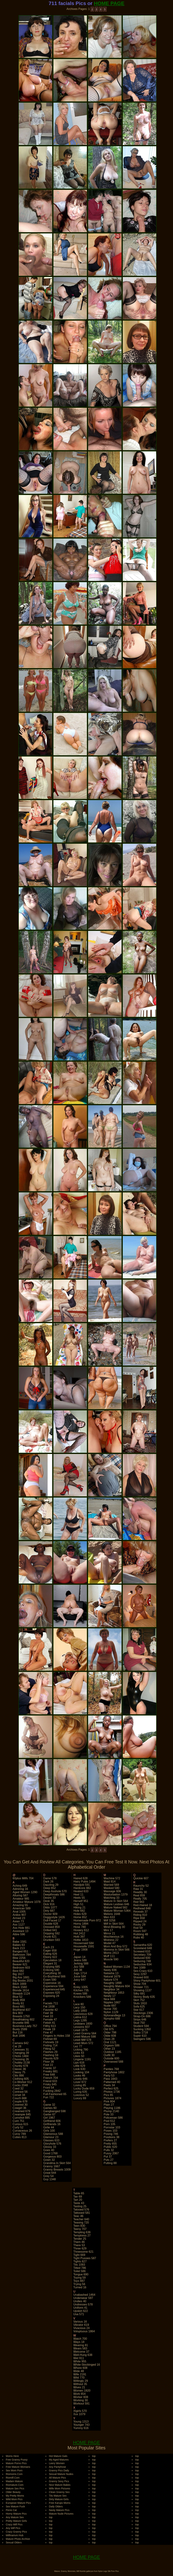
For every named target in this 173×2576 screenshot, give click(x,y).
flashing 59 (50, 2055)
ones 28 (109, 2038)
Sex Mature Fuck (15, 2506)
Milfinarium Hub (14, 2535)
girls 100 (49, 2130)
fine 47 (48, 2032)
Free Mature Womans (18, 2466)
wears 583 (80, 2348)
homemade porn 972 (87, 1920)
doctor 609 (50, 1913)
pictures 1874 (112, 2098)
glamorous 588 (53, 2133)
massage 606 (112, 1891)
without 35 (80, 2384)
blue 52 (17, 1996)
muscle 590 (111, 1959)
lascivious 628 (83, 2013)
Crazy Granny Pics (16, 2531)
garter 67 (49, 2114)
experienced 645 (54, 1989)
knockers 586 (82, 1996)
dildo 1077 (50, 1907)
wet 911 (78, 2358)
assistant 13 (20, 1931)
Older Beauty (13, 2492)
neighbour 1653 (114, 1992)
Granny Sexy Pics (59, 2481)
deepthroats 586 (54, 1894)
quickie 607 (141, 1878)
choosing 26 (21, 2059)
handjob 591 (81, 1884)
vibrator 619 (81, 2324)
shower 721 (141, 1987)
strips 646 (139, 2019)
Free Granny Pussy (17, 2459)
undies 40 (79, 2301)
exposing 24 (51, 1995)
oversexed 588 (113, 2061)
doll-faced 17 (52, 1920)
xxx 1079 (79, 2414)
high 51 (78, 1904)
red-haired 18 (142, 1905)
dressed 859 (51, 1926)
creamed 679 (21, 2111)
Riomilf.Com (13, 2477)
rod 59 (138, 1927)
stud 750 (139, 2022)
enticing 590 (51, 1969)
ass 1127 (19, 1924)
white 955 (79, 2361)
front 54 (48, 2087)
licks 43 (78, 2052)
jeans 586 (80, 1960)
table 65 (78, 2193)
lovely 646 (80, 2078)
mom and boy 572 (115, 1946)
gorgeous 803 (52, 2156)
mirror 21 (109, 1933)
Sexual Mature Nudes (61, 2474)
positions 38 (111, 2137)
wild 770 (79, 2377)
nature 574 (111, 1979)
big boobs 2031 (23, 1980)
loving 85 (79, 2085)
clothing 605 (21, 2078)
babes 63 (19, 1944)
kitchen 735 (81, 1990)
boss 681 (19, 2006)
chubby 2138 (21, 2062)
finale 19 (49, 2029)
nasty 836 (110, 1969)
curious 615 (20, 2124)
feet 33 (48, 2016)
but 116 (18, 2032)
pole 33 (108, 2114)
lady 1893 (80, 2010)
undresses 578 (83, 2304)
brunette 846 (21, 2022)
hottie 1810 (80, 1939)
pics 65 (108, 2095)
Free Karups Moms (59, 2502)
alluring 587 (20, 1895)
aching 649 (20, 1885)
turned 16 (79, 2287)
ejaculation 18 (52, 1960)
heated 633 (80, 1891)
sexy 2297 (140, 1974)
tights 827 (80, 2261)
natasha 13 (111, 1973)
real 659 (139, 1895)
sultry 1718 (140, 2032)
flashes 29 (50, 2051)
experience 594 (53, 1986)
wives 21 (79, 2387)
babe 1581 (20, 1941)
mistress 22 (111, 1939)
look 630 (79, 2069)
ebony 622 (50, 1957)
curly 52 (18, 2127)
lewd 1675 (80, 2030)
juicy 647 (79, 1979)
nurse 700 (110, 2008)
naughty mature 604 (117, 1986)
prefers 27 (110, 2140)
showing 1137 (142, 1990)
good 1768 (50, 2153)
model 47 (110, 1943)
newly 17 (110, 1995)
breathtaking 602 (23, 2019)
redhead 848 (142, 1908)
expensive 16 (52, 1982)
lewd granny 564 (84, 2033)
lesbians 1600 (82, 2023)
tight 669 (79, 2254)
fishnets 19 (50, 2042)
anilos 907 (19, 1914)
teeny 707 (80, 2229)
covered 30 (20, 2104)
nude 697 (110, 2005)
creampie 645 (22, 2114)
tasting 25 (79, 2206)
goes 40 (48, 2150)
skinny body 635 (144, 1996)
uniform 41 (80, 2307)
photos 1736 (112, 2091)
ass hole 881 (21, 1927)
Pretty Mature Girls (16, 2520)
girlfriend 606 (52, 2120)
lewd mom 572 (83, 2043)
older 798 (110, 2032)
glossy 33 (49, 2146)
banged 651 (20, 1951)
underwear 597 (83, 2298)
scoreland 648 (142, 1948)
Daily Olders (56, 2506)
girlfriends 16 (51, 2124)
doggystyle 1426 (54, 1917)
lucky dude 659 (83, 2088)
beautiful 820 (21, 1961)
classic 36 (19, 2069)
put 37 (108, 2156)
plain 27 (109, 2104)
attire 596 (19, 1934)
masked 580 (111, 1888)
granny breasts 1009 (57, 2169)
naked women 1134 (117, 1966)
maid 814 (110, 1881)
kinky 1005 (80, 1987)
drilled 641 (50, 1930)
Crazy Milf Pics (14, 2524)
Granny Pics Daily (59, 2470)
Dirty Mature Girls (59, 2499)
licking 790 (80, 2049)
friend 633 (50, 2081)
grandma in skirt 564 (57, 2163)
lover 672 (79, 2082)
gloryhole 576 (52, 2143)
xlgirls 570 (80, 2410)
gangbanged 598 (54, 2111)
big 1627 (18, 1974)
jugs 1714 (80, 1973)
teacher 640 (81, 2219)
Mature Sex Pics (15, 2488)
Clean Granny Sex (59, 2492)
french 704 (50, 2077)
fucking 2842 (52, 2090)
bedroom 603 (21, 1967)
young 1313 (81, 2421)
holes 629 (79, 1913)
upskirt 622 (80, 2310)
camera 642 (21, 2043)
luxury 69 (79, 2098)
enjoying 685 (51, 1966)
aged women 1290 (25, 1892)
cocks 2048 (20, 2085)
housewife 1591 (83, 1946)
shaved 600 (141, 1977)
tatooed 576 (81, 2209)
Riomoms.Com (14, 2474)
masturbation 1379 (116, 1894)
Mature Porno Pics (16, 2463)
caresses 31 (21, 2049)
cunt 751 (18, 2120)
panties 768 (111, 2069)
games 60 (50, 2107)
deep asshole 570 (55, 1891)
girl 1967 (49, 2117)
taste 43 (78, 2203)
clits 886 (18, 2075)
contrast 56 (20, 2091)
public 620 (110, 2146)
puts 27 (108, 2159)
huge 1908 (80, 1949)
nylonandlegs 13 (114, 2015)
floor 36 (48, 2061)
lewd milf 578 (82, 2039)
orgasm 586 (112, 2045)
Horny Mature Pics (16, 2513)
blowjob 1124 (21, 1993)
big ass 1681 (21, 1977)
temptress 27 (82, 2235)
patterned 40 (112, 2082)
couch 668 (20, 2098)
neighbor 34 (111, 1989)
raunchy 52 (141, 1885)
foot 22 (48, 2064)
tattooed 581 (81, 2212)
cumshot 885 (21, 2117)
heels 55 (79, 1897)
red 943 (138, 1901)
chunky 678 (20, 2065)
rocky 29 (139, 1924)
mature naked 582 (115, 1907)
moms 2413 (111, 1952)
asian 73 (18, 1921)
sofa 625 (139, 2006)
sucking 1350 (142, 2029)
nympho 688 (112, 2018)
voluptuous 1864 (84, 2331)
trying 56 (79, 2284)
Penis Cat (11, 2510)
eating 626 (50, 1953)
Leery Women (57, 2463)
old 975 (109, 2029)
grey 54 (48, 2176)
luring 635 (80, 2091)
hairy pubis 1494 (84, 1881)
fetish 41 (49, 2022)
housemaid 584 (83, 1943)
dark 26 (48, 1881)
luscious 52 (81, 2095)
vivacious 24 (81, 2328)
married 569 (111, 1884)
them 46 (79, 2241)
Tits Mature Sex (58, 2495)
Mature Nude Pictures (61, 2513)
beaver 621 (20, 1964)
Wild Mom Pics (14, 2499)
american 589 (22, 1908)
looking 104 (81, 2072)
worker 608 (80, 2397)
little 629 (79, 2065)
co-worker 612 (22, 2082)
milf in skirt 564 (114, 1923)
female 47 (50, 2019)
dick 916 (49, 1904)
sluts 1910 (140, 2003)
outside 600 (111, 2058)
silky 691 (139, 1993)
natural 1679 (112, 1976)
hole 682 (79, 1910)
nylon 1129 (111, 2012)
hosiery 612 (81, 1930)
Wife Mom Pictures (59, 2488)
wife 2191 (79, 2374)
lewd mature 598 (84, 2036)
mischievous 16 (114, 1936)
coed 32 (18, 2088)
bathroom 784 (22, 1954)
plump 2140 (111, 2111)
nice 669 (109, 1999)
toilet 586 (79, 2271)
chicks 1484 (21, 2056)
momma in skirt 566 (116, 1949)
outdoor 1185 (112, 2051)
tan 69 (77, 2196)
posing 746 (111, 2133)
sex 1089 (139, 1967)
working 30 (80, 2400)
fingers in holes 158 (56, 2035)
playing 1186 (112, 2107)
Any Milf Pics (13, 2528)
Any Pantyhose (57, 2466)
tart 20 (77, 2199)
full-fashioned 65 (54, 2094)
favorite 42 (50, 2009)
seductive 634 (142, 1964)
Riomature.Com (14, 2484)
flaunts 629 (51, 2058)
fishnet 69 (50, 2038)
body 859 (19, 2000)
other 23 (109, 2048)
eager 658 (50, 1950)
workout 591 (81, 2403)
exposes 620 (51, 1992)
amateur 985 (21, 1898)
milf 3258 (109, 1920)
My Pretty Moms (15, 2495)
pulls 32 (109, 2150)
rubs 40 (138, 1937)
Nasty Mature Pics (59, 2510)
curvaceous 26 (22, 2130)
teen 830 (79, 2225)
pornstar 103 (112, 2127)
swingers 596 (142, 2038)
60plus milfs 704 (23, 1878)
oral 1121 (110, 2042)
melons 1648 (112, 1913)
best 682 (18, 1970)
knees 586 (80, 1993)
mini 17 (108, 1930)
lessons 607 (81, 2026)
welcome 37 (81, 2351)
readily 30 (140, 1892)
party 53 (109, 2075)
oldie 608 (110, 2035)
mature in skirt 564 (116, 1901)
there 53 (79, 2245)
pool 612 (109, 2120)
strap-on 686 (142, 2016)
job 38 (77, 1969)
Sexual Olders (14, 2542)
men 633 (109, 1917)
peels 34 (109, 2085)
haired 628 (80, 1878)
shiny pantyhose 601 (147, 1980)
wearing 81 (80, 2345)
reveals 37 (140, 1911)
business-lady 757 (25, 2026)
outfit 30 (109, 2055)
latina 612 (80, 2017)
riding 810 (140, 1914)
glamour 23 (51, 2137)
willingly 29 (80, 2380)
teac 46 (78, 2216)
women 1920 (81, 2390)
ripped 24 (139, 1921)
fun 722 (48, 2097)
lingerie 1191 (82, 2059)
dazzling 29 (51, 1884)
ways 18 (79, 2341)
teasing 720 (81, 2222)
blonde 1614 (21, 1990)
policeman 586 (113, 2117)
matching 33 (111, 1897)
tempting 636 (82, 2232)
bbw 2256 (19, 1957)
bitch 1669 (19, 1983)
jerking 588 (80, 1963)
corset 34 (19, 2095)
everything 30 (52, 1973)
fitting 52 (49, 2048)
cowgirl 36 (19, 2107)
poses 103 (110, 2130)
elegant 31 (50, 1963)
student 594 (141, 2026)
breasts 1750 (21, 2016)
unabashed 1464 (84, 2294)
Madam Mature (14, 2481)
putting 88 (110, 2163)
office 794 (110, 2026)
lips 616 (79, 2062)
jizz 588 (78, 1966)
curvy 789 (19, 2133)
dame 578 (50, 1878)
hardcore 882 (82, 1888)
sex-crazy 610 (142, 1970)
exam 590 (49, 1979)
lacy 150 (79, 2007)
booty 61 (18, 2003)
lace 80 (78, 2004)
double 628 (50, 1923)
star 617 (138, 2009)
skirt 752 (139, 2000)
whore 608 (80, 2367)
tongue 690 (80, 2274)
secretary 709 (142, 1954)
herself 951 (80, 1901)
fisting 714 (50, 2045)
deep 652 (49, 1888)
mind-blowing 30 (114, 1926)
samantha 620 (142, 1944)
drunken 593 (51, 1939)
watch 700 (80, 2338)
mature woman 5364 (117, 1910)
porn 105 (109, 2124)
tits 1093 (79, 2264)
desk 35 (48, 1901)
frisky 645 (50, 2084)
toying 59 (79, 2277)
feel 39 (48, 2013)
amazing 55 (20, 1905)
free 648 (49, 2074)
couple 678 (20, 2101)
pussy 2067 (111, 2153)
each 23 (48, 1947)
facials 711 (50, 2003)
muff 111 (109, 1956)
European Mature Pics (18, 2502)
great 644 (49, 2172)
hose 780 (79, 1926)
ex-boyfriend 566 (54, 1976)
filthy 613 (49, 2026)
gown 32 (49, 2159)
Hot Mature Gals (58, 2456)
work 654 (79, 2393)
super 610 (140, 2035)
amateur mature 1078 (27, 1901)
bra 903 (18, 2013)
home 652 (80, 1917)
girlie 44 (48, 2127)
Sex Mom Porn (14, 2470)
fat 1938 (49, 2006)
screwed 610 (141, 1951)
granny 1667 (51, 2166)
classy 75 (19, 2072)
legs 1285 (80, 2020)
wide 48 (78, 2371)
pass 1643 (110, 2078)
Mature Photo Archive (18, 2538)
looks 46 (79, 2075)
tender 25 (79, 2238)
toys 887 (79, 2280)
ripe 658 (139, 1918)
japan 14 (79, 1957)
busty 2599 (20, 2029)
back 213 (19, 1948)
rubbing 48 (140, 1934)
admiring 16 (20, 1888)
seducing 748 (142, 1961)
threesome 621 (83, 2251)
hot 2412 (79, 1933)
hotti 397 (79, 1936)
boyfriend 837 (22, 2009)
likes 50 (78, 2056)
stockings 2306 (143, 2013)
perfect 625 (111, 2088)
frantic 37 (49, 2068)
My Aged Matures (59, 2459)
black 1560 (20, 1987)
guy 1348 (49, 2179)
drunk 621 (50, 1936)
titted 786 (79, 2267)
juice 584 (79, 1976)
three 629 (79, 2248)
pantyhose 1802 (114, 2072)
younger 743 (81, 2424)
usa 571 (78, 2314)
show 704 (139, 1983)
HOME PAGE (109, 3)
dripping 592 (51, 1933)
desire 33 (49, 1897)
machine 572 (112, 1878)
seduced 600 (141, 1957)
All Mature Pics (57, 2477)
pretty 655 (110, 2143)
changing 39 (21, 2052)
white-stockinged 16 (86, 2364)
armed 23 (19, 1918)
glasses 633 (51, 2140)
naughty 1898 (113, 1982)
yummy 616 (80, 2428)
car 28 (17, 2046)
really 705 (140, 1898)
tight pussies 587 (84, 2258)
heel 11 (78, 1894)
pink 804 (109, 2101)
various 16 (80, 2321)
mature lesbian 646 (116, 1904)
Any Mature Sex (15, 2517)
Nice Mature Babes (59, 2484)
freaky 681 (50, 2071)
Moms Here (12, 2456)
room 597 (140, 1931)
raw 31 (138, 1888)
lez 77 (77, 2046)
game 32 (49, 2104)
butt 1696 (19, 2035)
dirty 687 (49, 1910)
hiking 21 (79, 1907)
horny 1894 (80, 1923)
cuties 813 (20, 2137)
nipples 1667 (112, 2002)
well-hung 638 (82, 2354)
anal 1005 (19, 1911)
